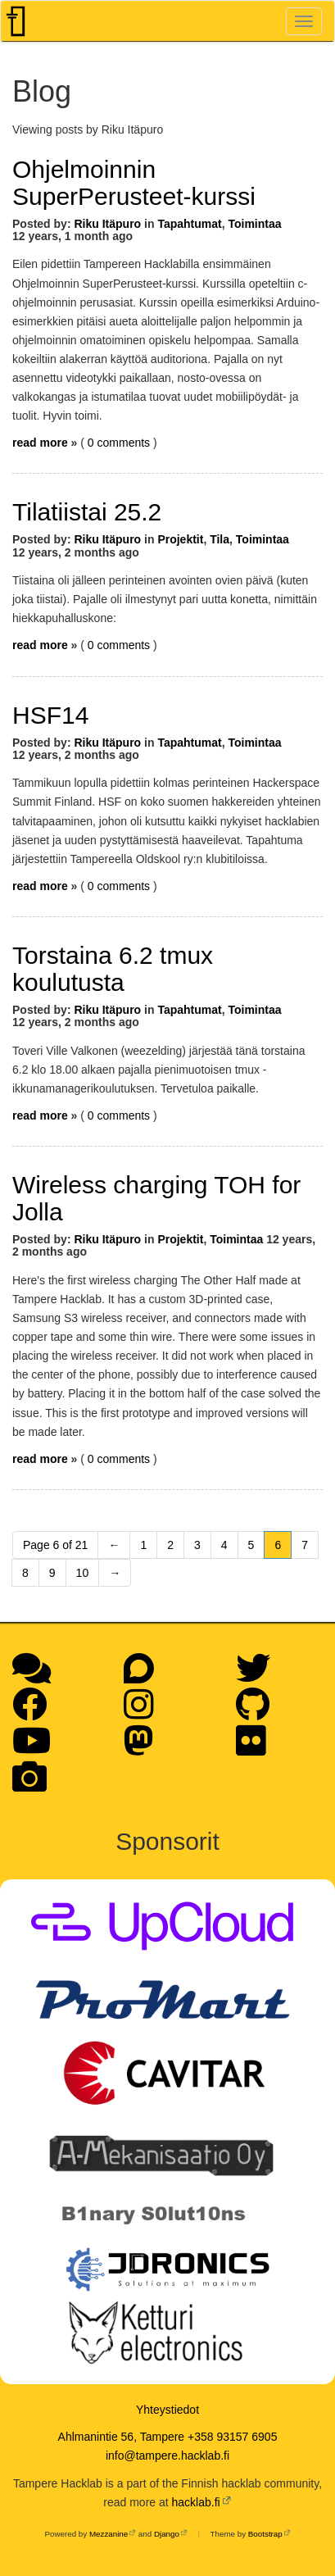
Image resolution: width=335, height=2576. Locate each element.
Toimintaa (254, 223)
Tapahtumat (189, 223)
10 (82, 1572)
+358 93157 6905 (232, 2436)
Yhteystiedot (167, 2409)
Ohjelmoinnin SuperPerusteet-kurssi (134, 183)
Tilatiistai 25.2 (86, 511)
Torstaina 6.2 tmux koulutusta (112, 969)
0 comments (120, 442)
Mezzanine (108, 2533)
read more (40, 442)
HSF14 (50, 715)
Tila (219, 539)
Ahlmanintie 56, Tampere (121, 2436)
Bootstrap (265, 2533)
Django (166, 2533)
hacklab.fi (196, 2502)
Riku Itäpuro (107, 223)
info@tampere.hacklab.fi (167, 2455)
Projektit (180, 539)
